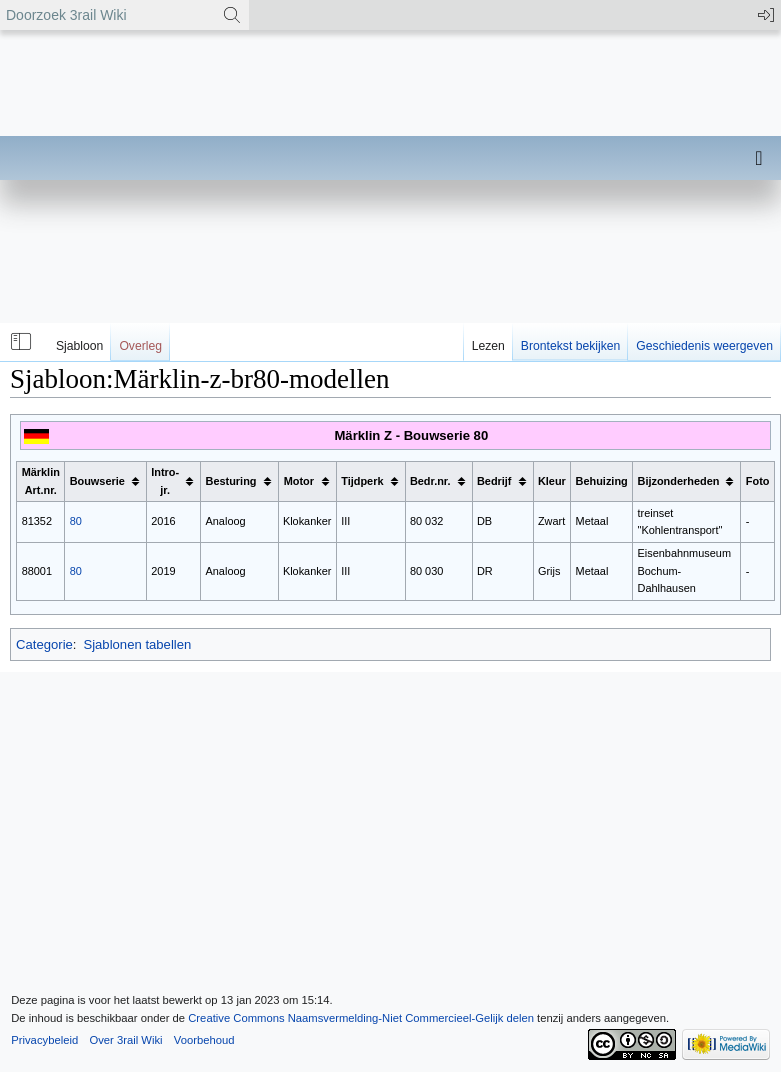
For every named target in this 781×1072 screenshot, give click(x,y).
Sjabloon (79, 346)
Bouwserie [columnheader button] (97, 481)
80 (76, 521)
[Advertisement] (388, 255)
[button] (19, 342)
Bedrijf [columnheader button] (494, 481)
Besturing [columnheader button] (231, 481)
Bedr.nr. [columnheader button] (430, 481)
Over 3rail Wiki (125, 1040)
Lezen (488, 346)
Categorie (44, 644)
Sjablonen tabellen (137, 644)
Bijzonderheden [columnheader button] (679, 481)
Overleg (140, 346)
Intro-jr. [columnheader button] (165, 481)
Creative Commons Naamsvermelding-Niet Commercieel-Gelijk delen (361, 1018)
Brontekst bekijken (570, 346)
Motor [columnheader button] (299, 481)
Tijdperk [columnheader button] (362, 481)
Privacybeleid (44, 1040)
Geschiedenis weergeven (704, 346)
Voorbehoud (204, 1040)
